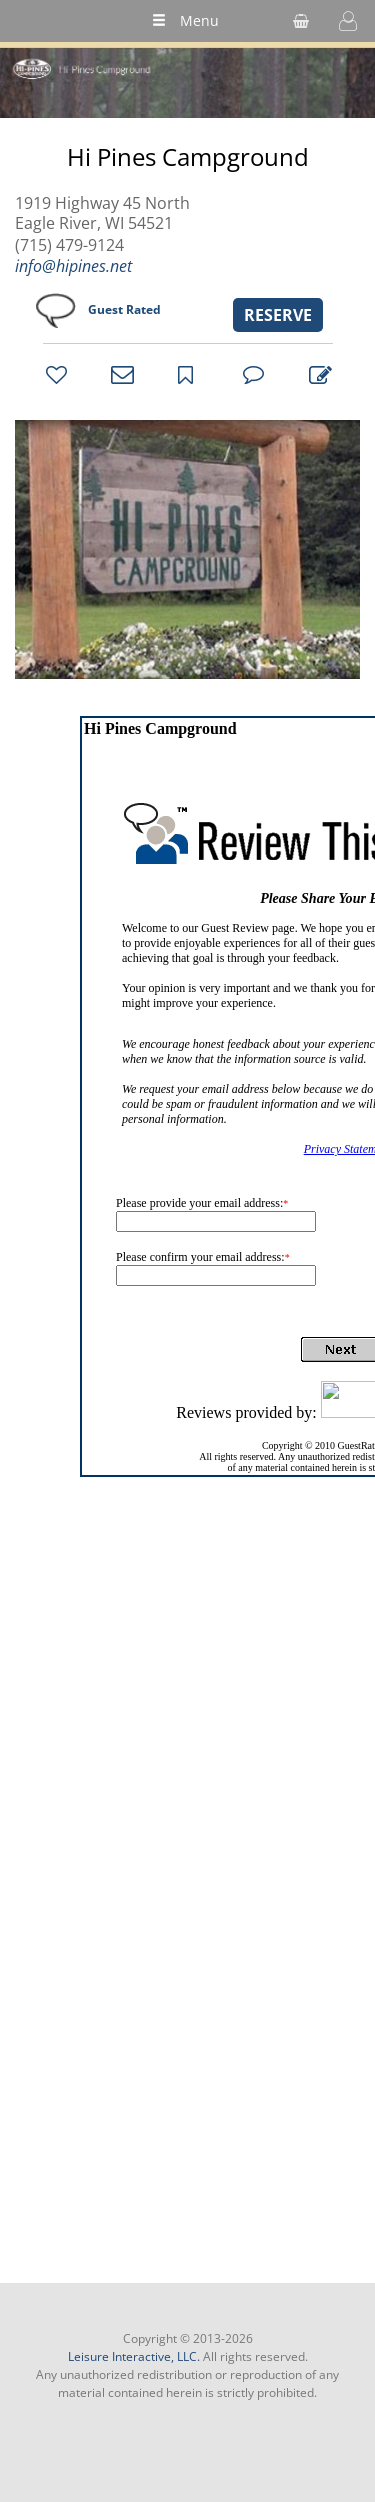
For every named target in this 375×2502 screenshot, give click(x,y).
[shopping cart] (301, 21)
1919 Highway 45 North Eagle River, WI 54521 (102, 213)
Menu (185, 20)
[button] (348, 21)
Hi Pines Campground (188, 157)
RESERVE (278, 315)
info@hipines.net (73, 266)
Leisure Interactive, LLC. (134, 2356)
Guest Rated (124, 309)
